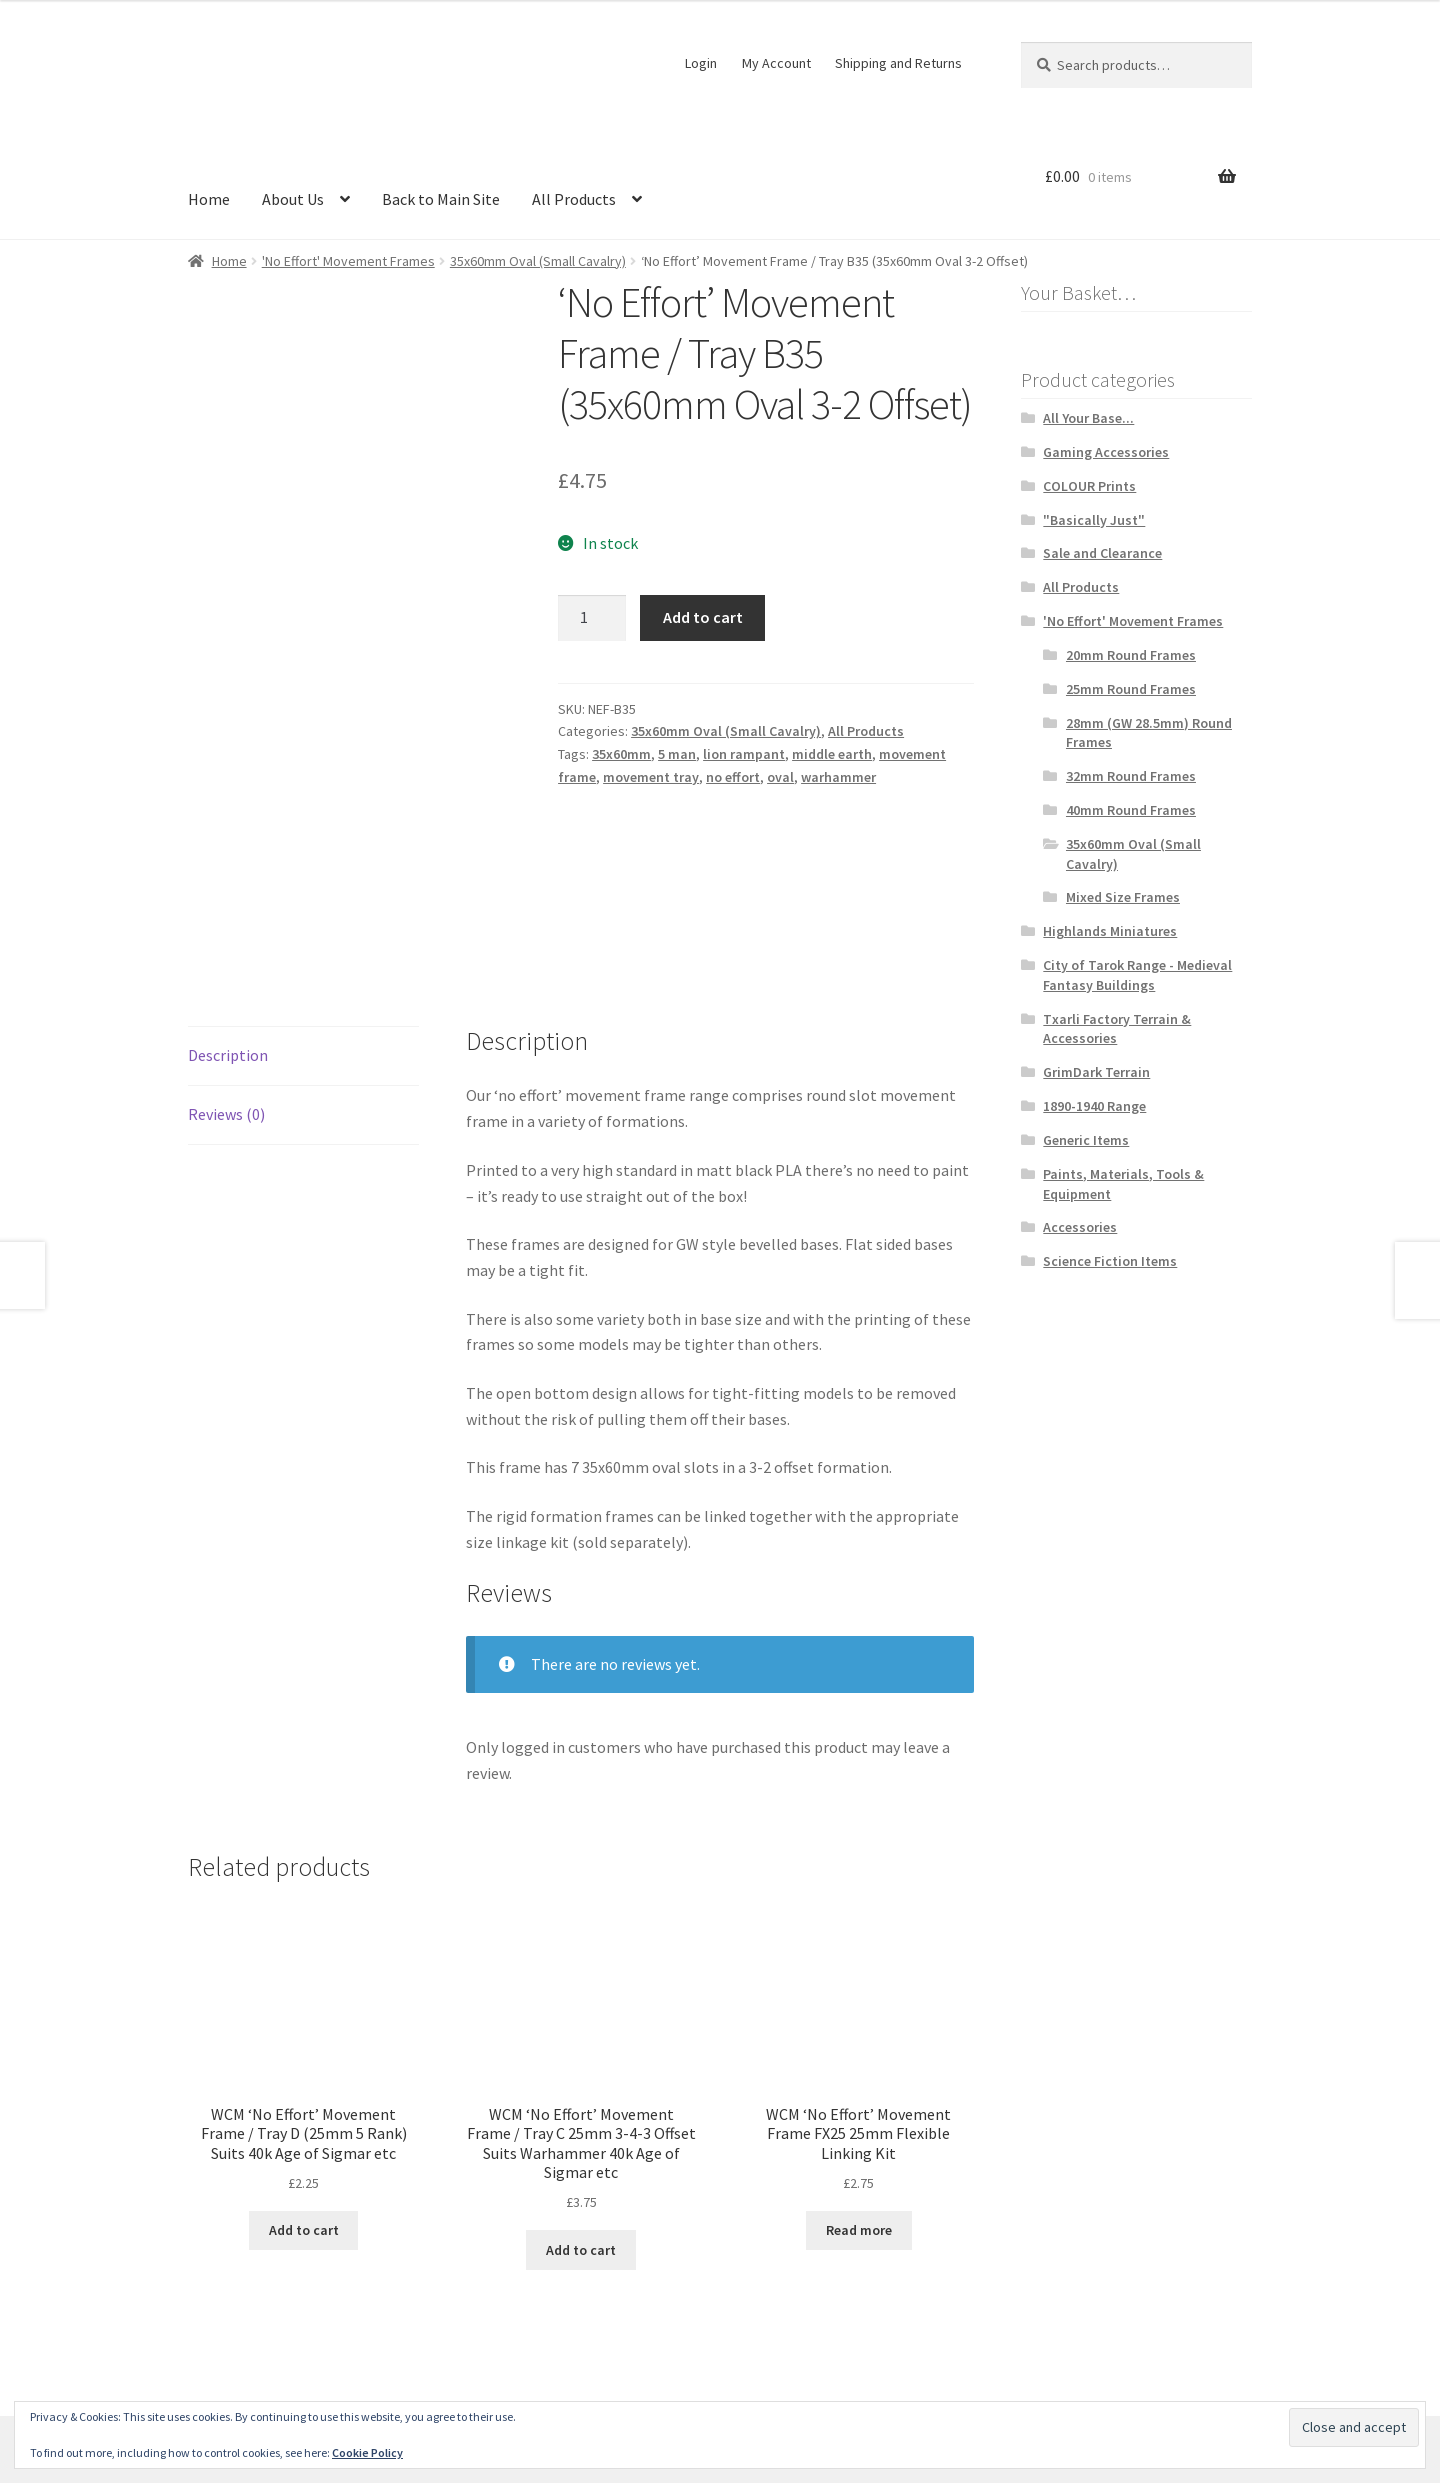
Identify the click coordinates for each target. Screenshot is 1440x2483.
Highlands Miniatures (1110, 931)
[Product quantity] (592, 618)
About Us (293, 199)
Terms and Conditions (263, 2368)
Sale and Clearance (1102, 553)
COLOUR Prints (1089, 486)
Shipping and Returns (898, 63)
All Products (574, 199)
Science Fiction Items (1110, 1261)
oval (780, 777)
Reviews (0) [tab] (226, 960)
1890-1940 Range (1094, 1106)
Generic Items (1086, 1140)
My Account (776, 63)
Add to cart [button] (304, 2076)
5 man (677, 754)
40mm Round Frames (1131, 810)
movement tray (651, 777)
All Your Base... (1088, 418)
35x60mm (621, 754)
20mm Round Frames (1131, 655)
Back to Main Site (441, 199)
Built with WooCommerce (440, 2368)
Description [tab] (228, 901)
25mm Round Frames (1131, 689)
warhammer (838, 777)
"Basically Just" (1094, 520)
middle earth (832, 754)
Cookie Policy (367, 2452)
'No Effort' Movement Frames (348, 261)
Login (701, 63)
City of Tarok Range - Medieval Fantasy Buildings (1137, 975)
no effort (733, 777)
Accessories (1080, 1227)
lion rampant (744, 754)
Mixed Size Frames (1123, 897)
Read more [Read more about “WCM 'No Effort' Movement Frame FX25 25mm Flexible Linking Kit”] (859, 2076)
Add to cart (703, 617)
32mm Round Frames (1131, 776)
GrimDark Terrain (1096, 1072)
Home (209, 199)
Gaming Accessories (1106, 452)
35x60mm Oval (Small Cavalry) (538, 261)
